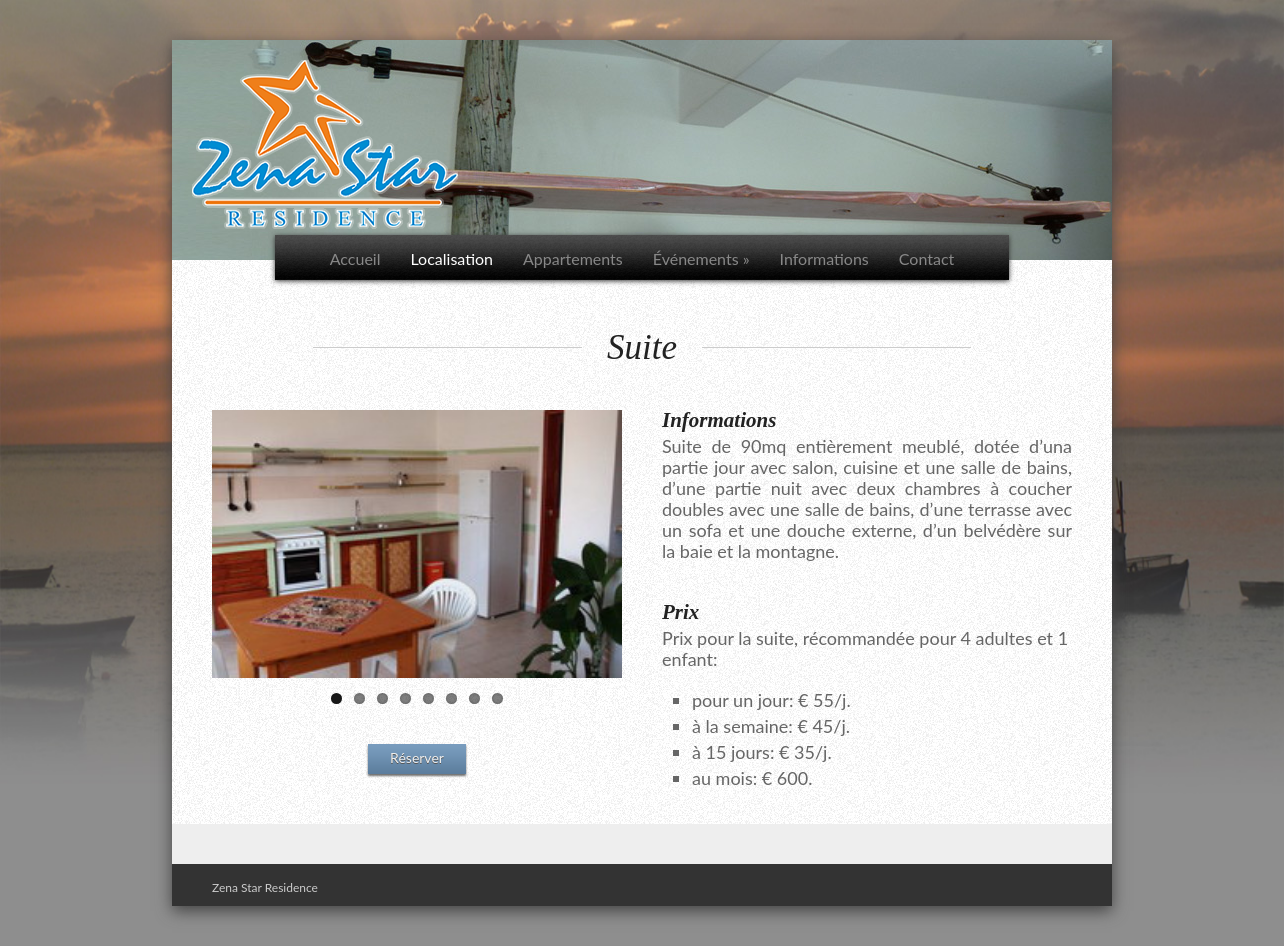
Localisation (451, 258)
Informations (824, 258)
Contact (926, 258)
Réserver (417, 757)
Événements (701, 258)
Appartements (573, 258)
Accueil (355, 258)
